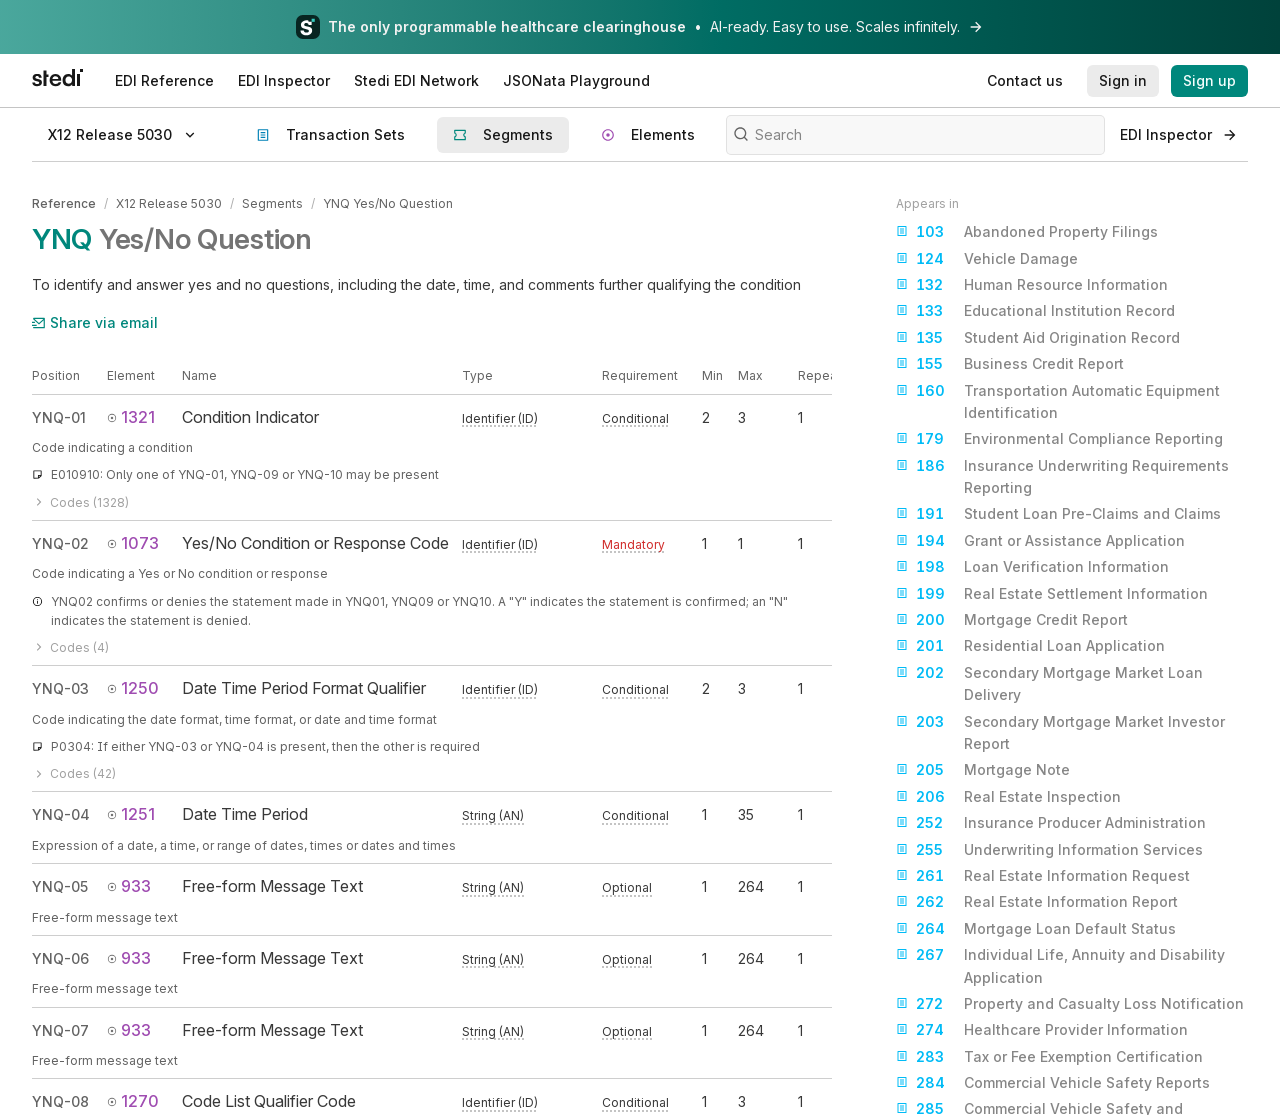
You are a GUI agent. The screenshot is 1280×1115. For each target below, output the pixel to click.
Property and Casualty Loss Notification (1070, 1004)
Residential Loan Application (1030, 646)
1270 (133, 1101)
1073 (133, 543)
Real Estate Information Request (1043, 876)
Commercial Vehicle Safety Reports (1053, 1083)
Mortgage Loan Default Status (1036, 929)
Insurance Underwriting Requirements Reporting (1062, 475)
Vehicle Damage (987, 259)
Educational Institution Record (1035, 311)
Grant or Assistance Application (1040, 541)
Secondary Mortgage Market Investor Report (1060, 731)
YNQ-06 (60, 958)
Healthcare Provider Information (1042, 1030)
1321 (131, 417)
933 (129, 886)
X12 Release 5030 (169, 203)
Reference (64, 203)
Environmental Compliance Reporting (1059, 439)
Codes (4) (70, 647)
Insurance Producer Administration (1051, 823)
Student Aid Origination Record (1038, 338)
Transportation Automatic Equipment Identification (1058, 400)
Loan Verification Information (1032, 567)
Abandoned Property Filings (1027, 232)
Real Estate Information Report (1037, 902)
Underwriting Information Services (1049, 850)
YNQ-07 (60, 1030)
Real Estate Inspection (1008, 797)
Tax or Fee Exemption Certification (1049, 1057)
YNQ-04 (61, 814)
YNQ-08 (60, 1101)
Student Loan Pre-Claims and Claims (1058, 514)
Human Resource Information (1032, 285)
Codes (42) (74, 773)
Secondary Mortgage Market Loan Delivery (1049, 682)
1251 (131, 814)
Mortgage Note (983, 770)
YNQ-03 (60, 688)
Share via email (95, 322)
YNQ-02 (60, 543)
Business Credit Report (1010, 364)
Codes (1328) (80, 502)
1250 (133, 688)
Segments (272, 203)
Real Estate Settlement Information (1052, 594)
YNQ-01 (59, 417)
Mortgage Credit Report (1012, 620)
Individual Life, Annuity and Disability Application (1060, 964)
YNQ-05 (60, 886)
